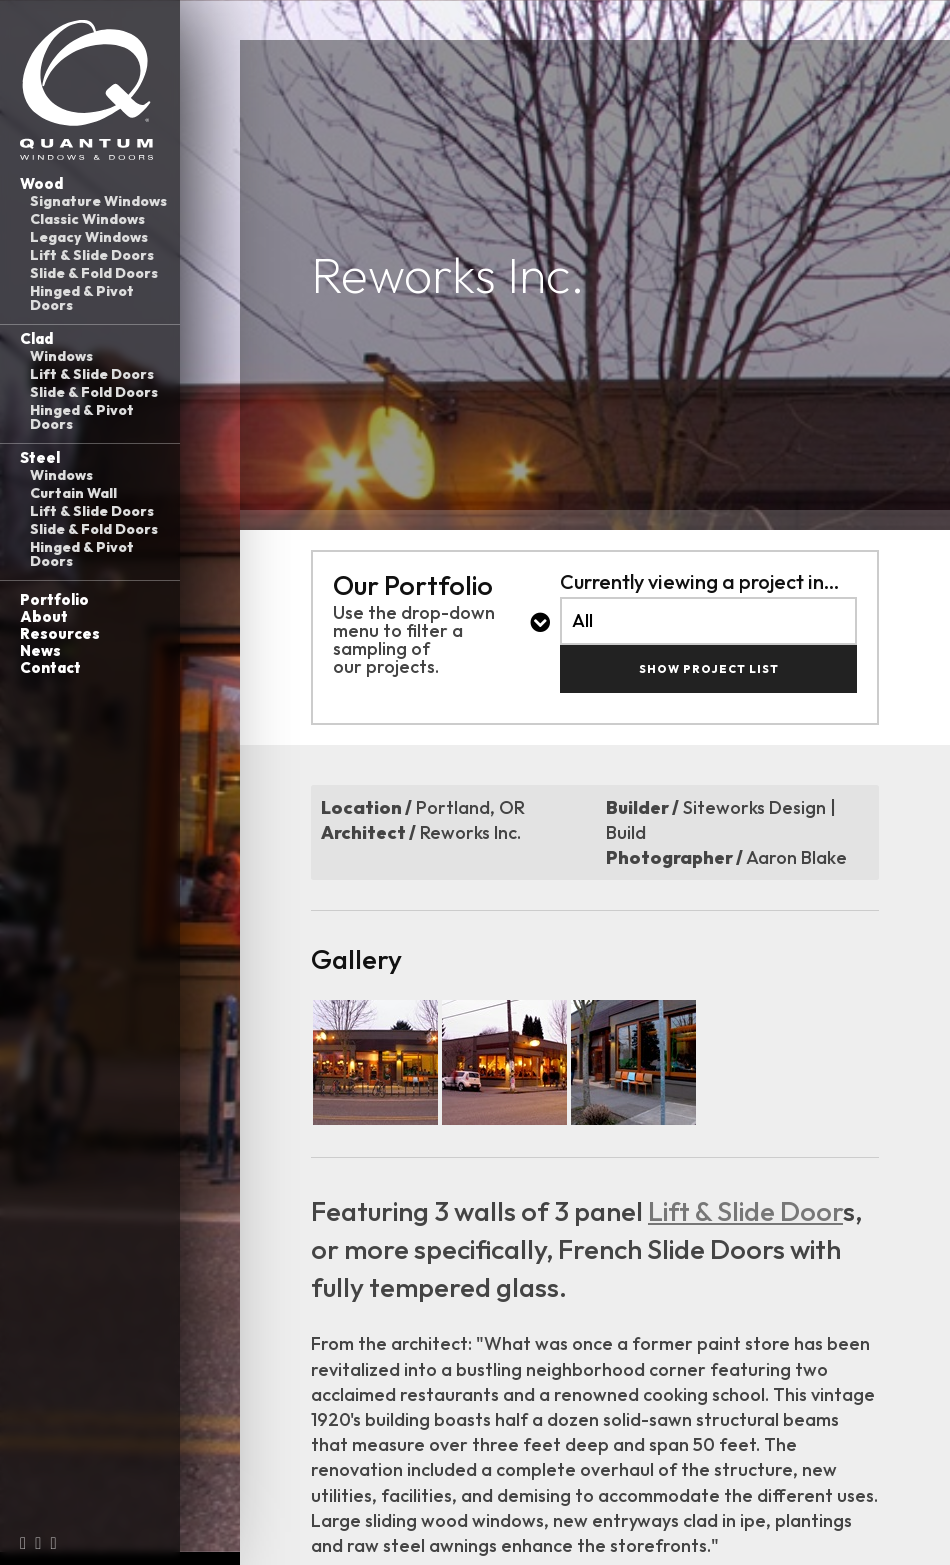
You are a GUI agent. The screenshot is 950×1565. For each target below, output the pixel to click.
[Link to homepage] (90, 90)
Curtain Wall (73, 493)
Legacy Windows (89, 237)
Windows (61, 356)
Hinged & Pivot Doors (82, 298)
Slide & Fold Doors (94, 273)
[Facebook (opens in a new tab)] (23, 1543)
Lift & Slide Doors (92, 255)
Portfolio (54, 599)
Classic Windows (87, 219)
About (44, 616)
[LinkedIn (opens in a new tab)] (53, 1543)
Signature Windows (98, 201)
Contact (50, 667)
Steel (40, 457)
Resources (60, 633)
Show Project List (709, 669)
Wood (41, 183)
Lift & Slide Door (745, 1211)
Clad (36, 338)
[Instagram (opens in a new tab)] (38, 1543)
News (40, 650)
